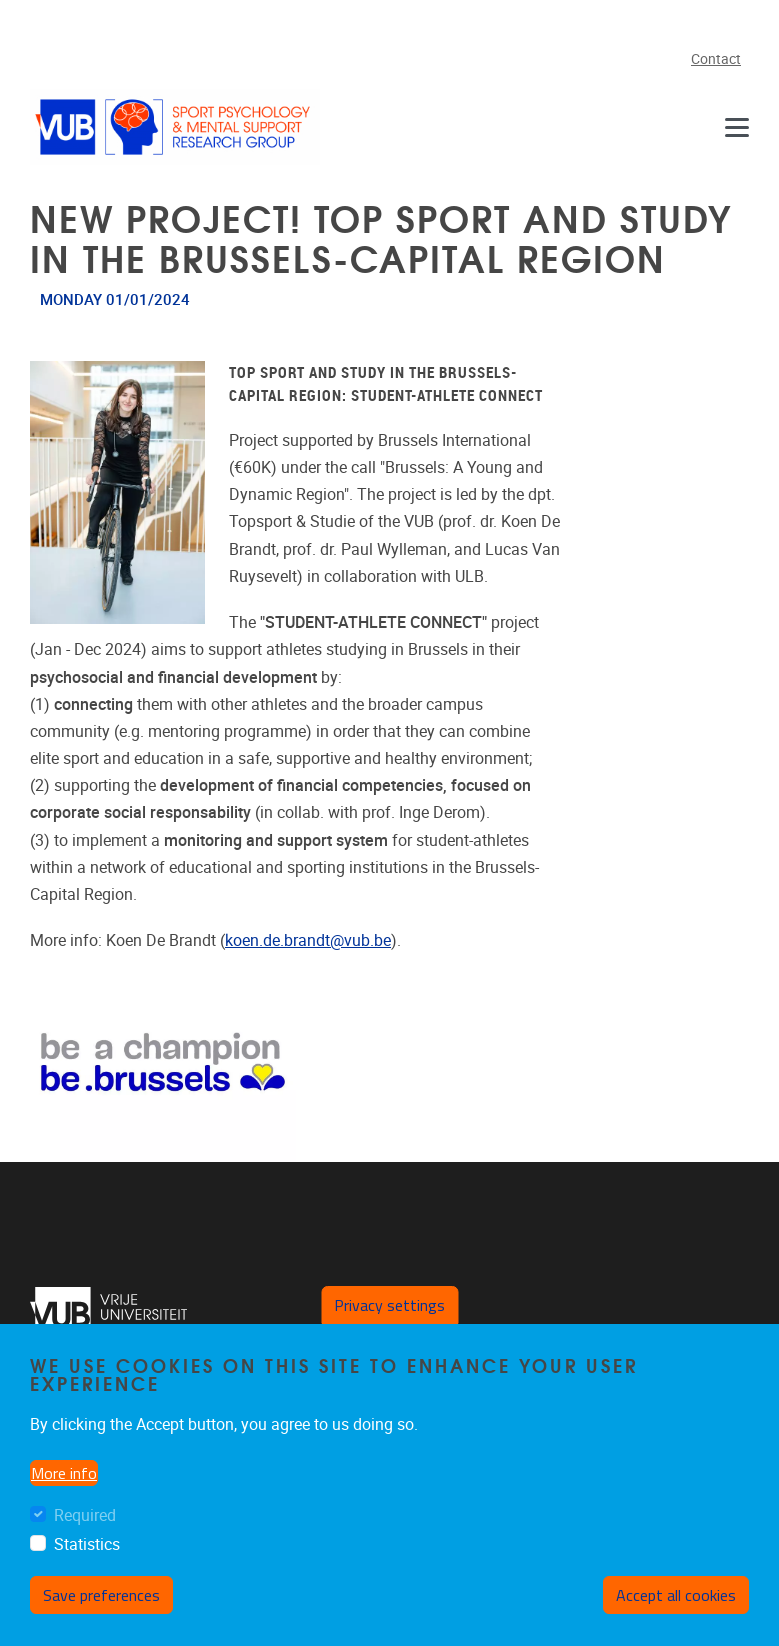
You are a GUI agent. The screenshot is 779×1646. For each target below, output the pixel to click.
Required (85, 1515)
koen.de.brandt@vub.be (308, 940)
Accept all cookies (676, 1595)
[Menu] (737, 126)
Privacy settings (389, 1305)
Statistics (87, 1544)
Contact (716, 59)
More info (64, 1473)
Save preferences (101, 1595)
